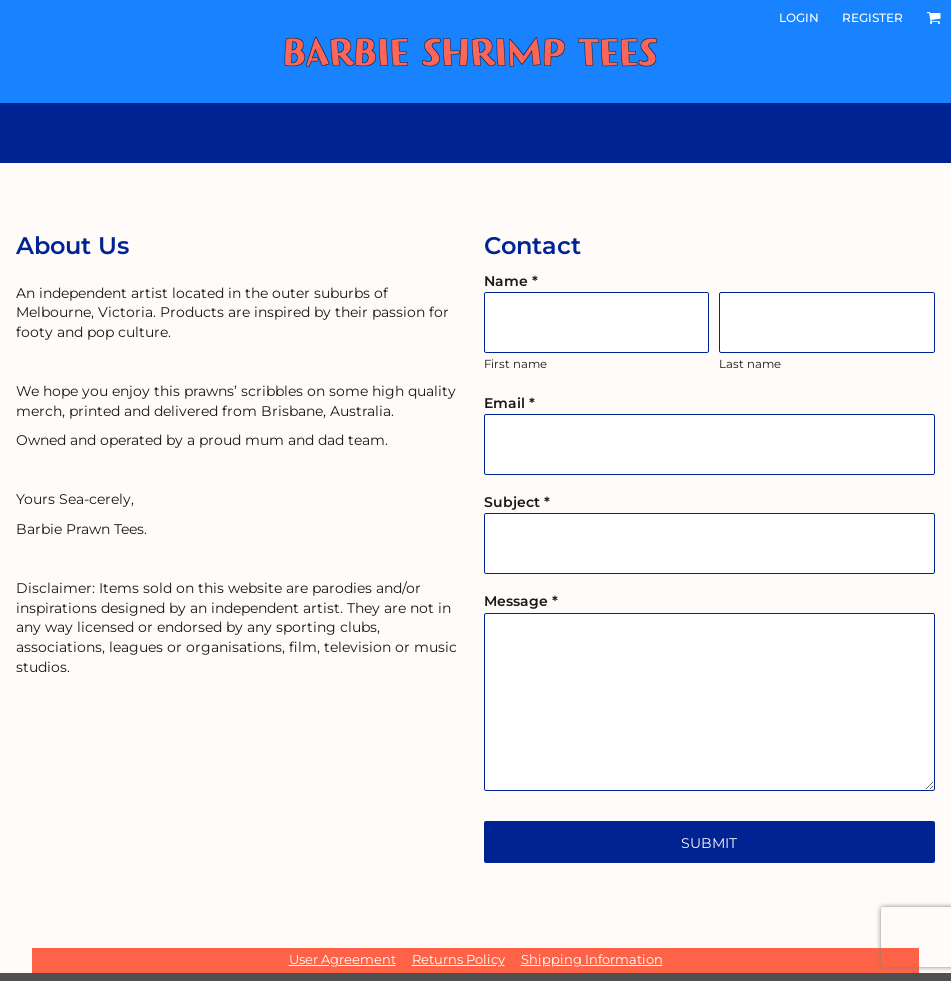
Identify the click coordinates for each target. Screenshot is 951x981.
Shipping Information (592, 959)
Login (799, 17)
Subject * (517, 502)
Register (872, 17)
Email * (509, 403)
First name (515, 364)
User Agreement (342, 959)
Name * (511, 281)
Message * (521, 601)
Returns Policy (458, 959)
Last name (750, 364)
